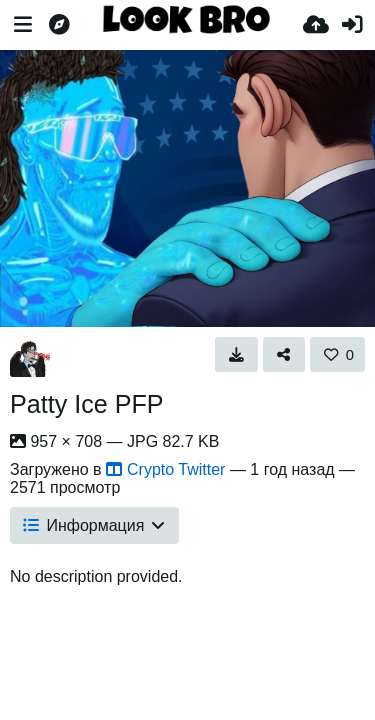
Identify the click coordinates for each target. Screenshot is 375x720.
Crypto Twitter (165, 469)
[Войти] (352, 25)
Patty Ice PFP (87, 404)
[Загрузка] (316, 25)
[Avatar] (30, 357)
